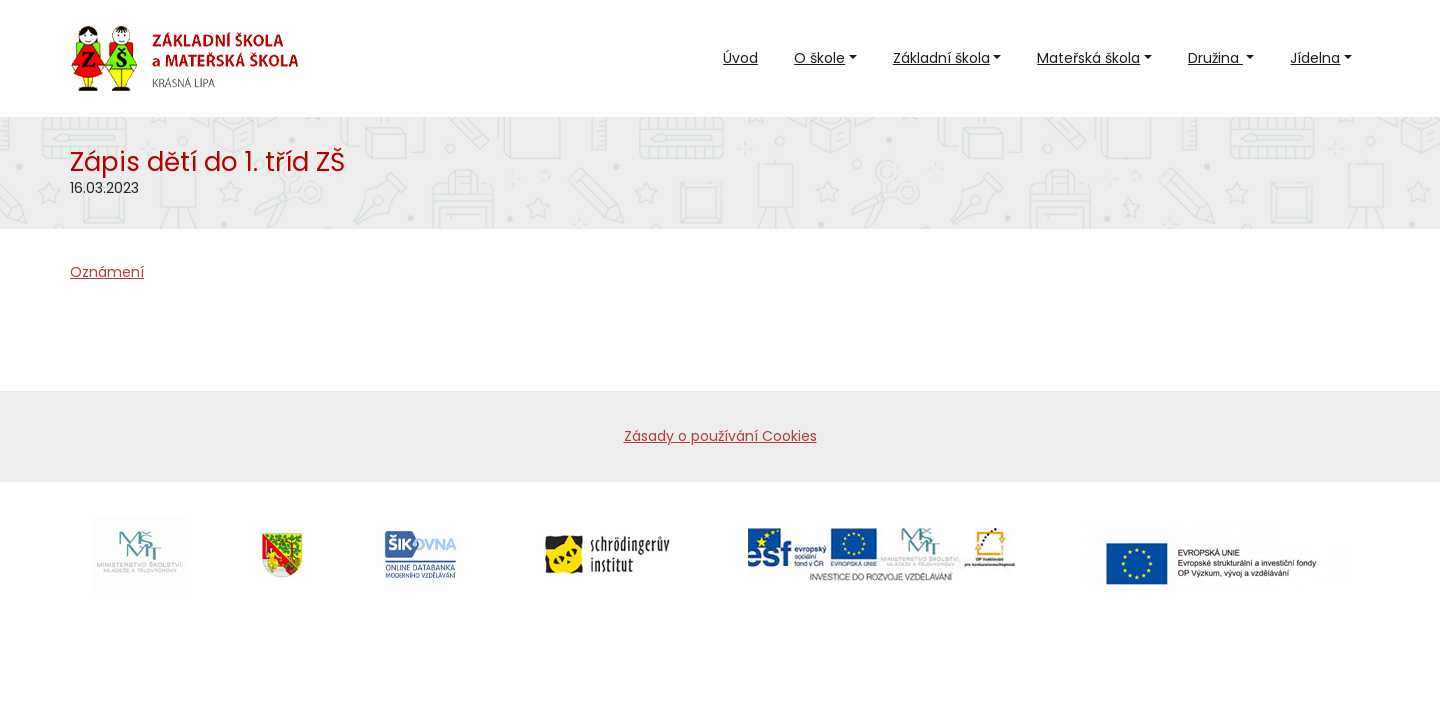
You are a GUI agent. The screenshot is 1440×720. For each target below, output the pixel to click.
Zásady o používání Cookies (720, 436)
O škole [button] (819, 58)
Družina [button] (1215, 58)
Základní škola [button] (941, 58)
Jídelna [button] (1315, 58)
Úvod (740, 58)
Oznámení (107, 272)
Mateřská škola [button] (1088, 58)
